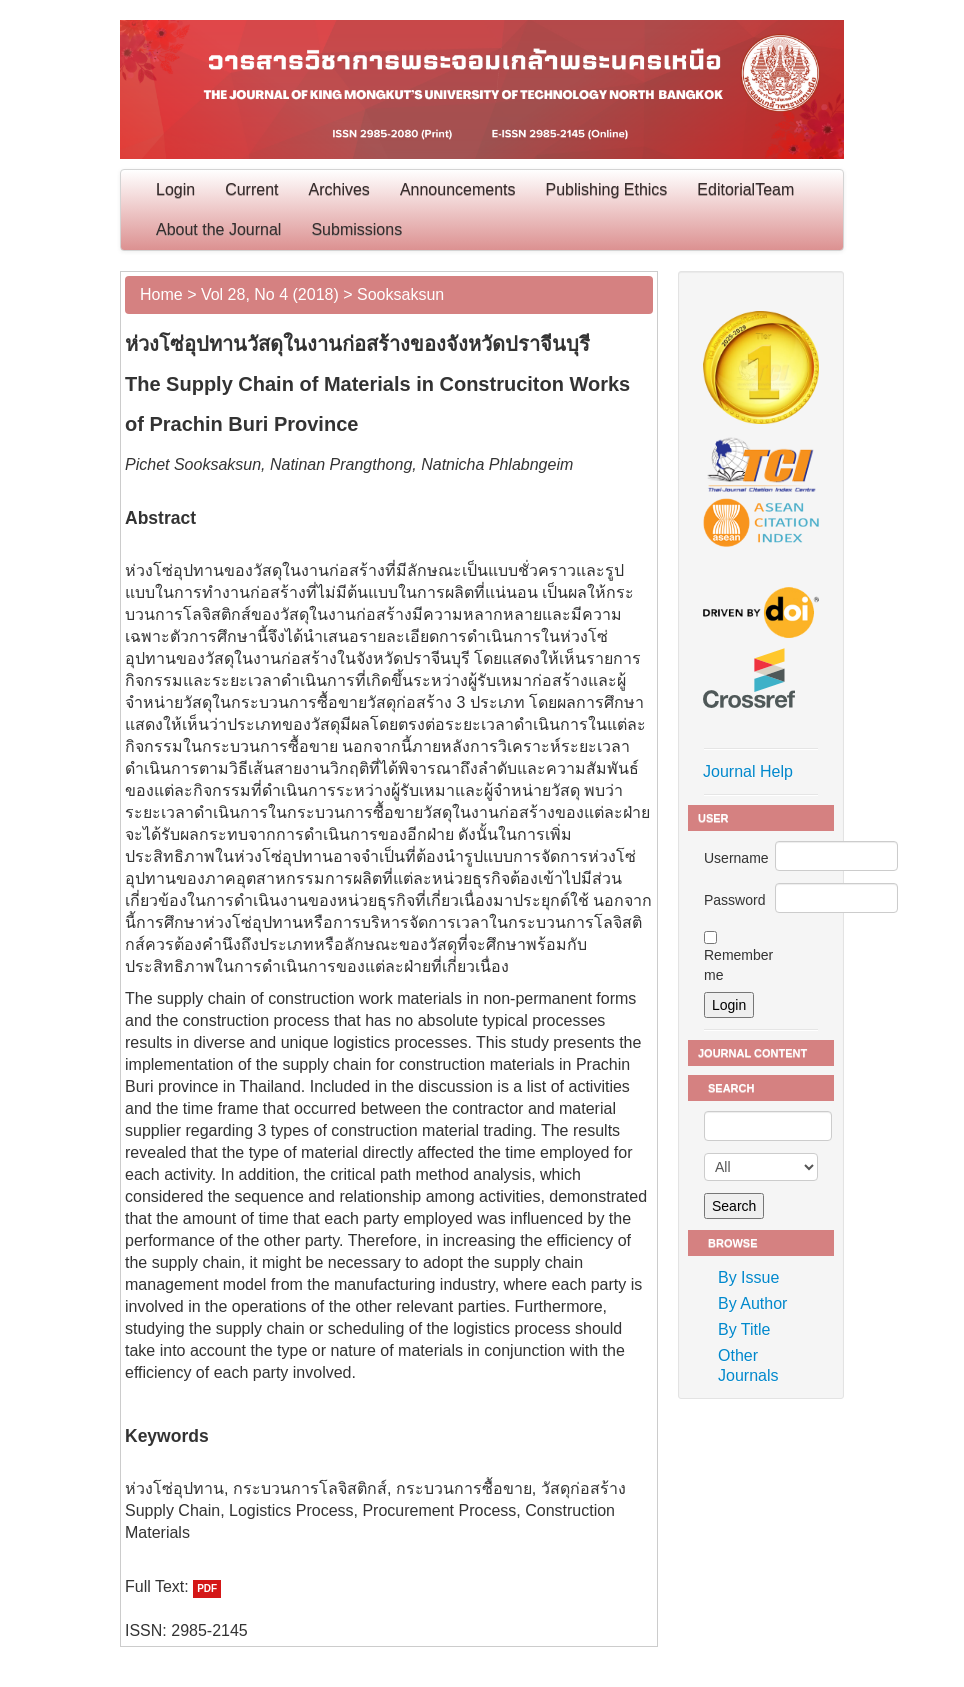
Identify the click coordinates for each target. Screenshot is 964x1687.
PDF (207, 1588)
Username (736, 858)
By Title (744, 1329)
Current (251, 189)
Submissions (356, 229)
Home (161, 294)
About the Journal (218, 229)
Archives (339, 189)
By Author (752, 1303)
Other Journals (748, 1365)
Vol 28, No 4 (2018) (270, 294)
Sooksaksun (400, 294)
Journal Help (748, 771)
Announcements (458, 189)
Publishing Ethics (607, 189)
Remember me (738, 965)
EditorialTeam (745, 189)
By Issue (748, 1277)
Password (734, 900)
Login (175, 189)
